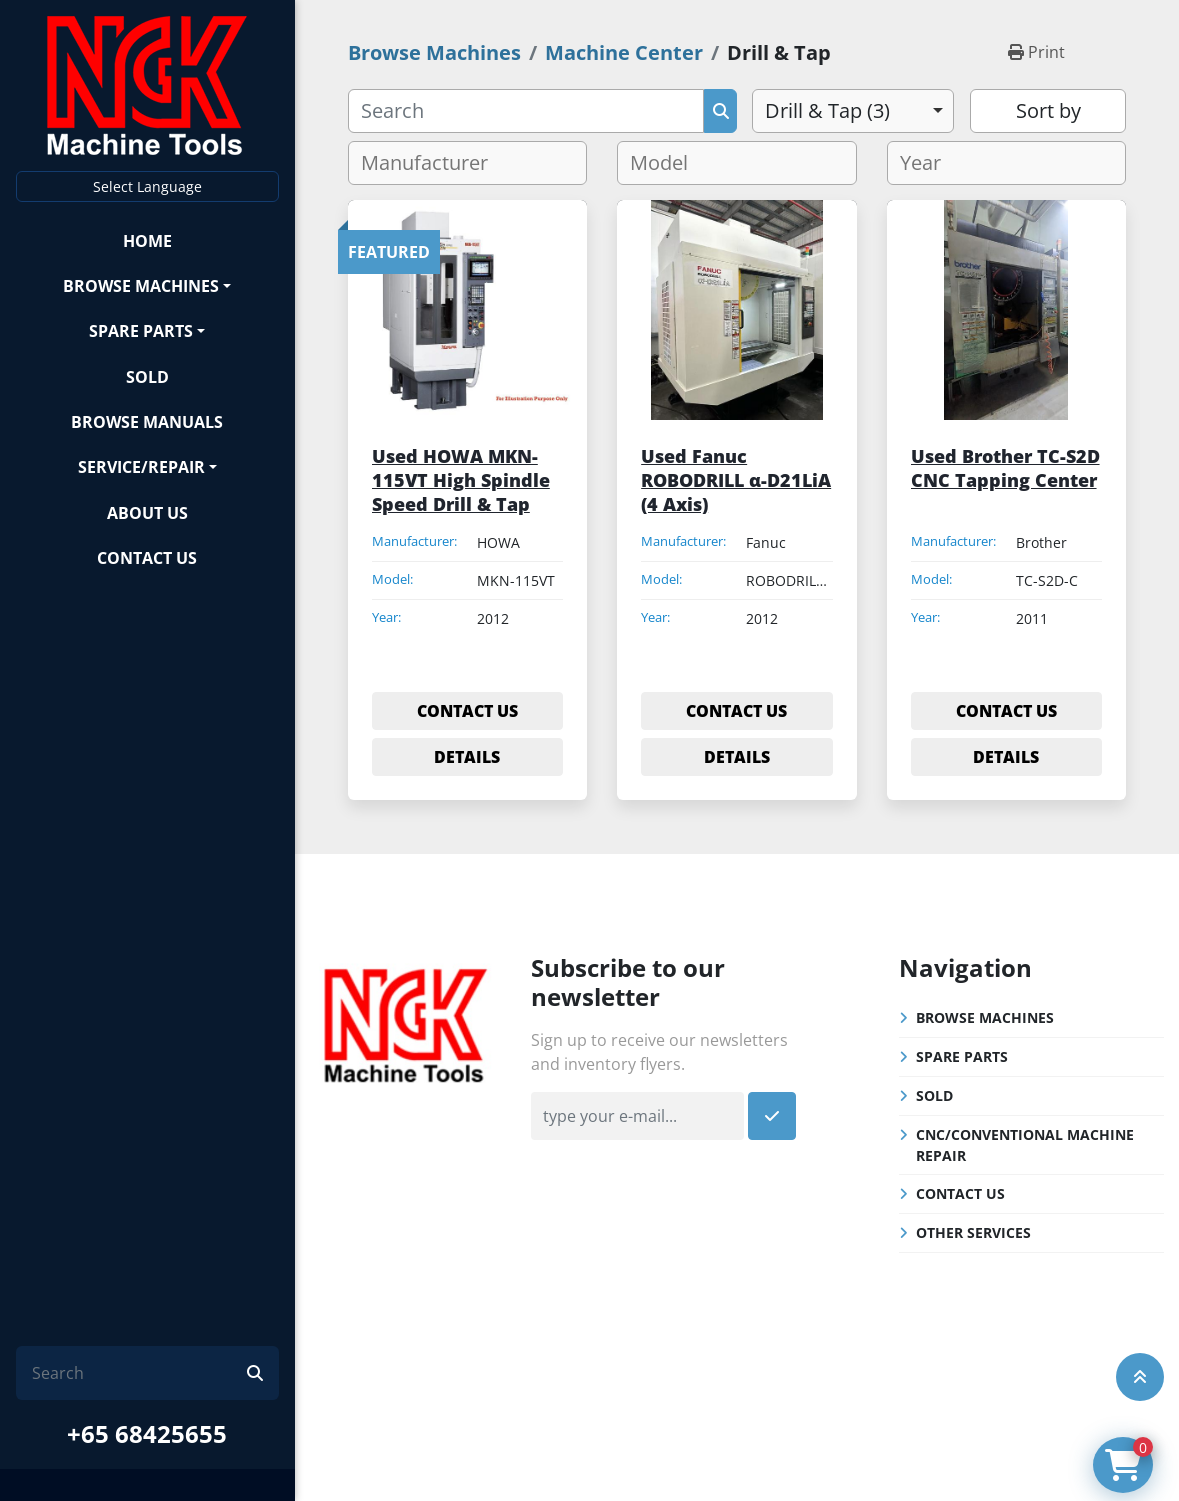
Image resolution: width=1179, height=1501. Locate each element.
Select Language (147, 186)
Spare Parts (141, 331)
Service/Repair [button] (141, 467)
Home (147, 241)
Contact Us (147, 558)
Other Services (973, 1232)
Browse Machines (141, 286)
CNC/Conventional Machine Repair (1025, 1145)
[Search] (139, 1373)
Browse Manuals (147, 422)
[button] (147, 285)
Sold (147, 377)
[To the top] (1140, 1377)
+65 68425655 (147, 1433)
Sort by (1048, 110)
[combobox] (853, 111)
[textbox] (432, 163)
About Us (147, 513)
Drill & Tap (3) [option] (827, 110)
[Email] (637, 1116)
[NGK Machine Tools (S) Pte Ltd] (405, 1023)
